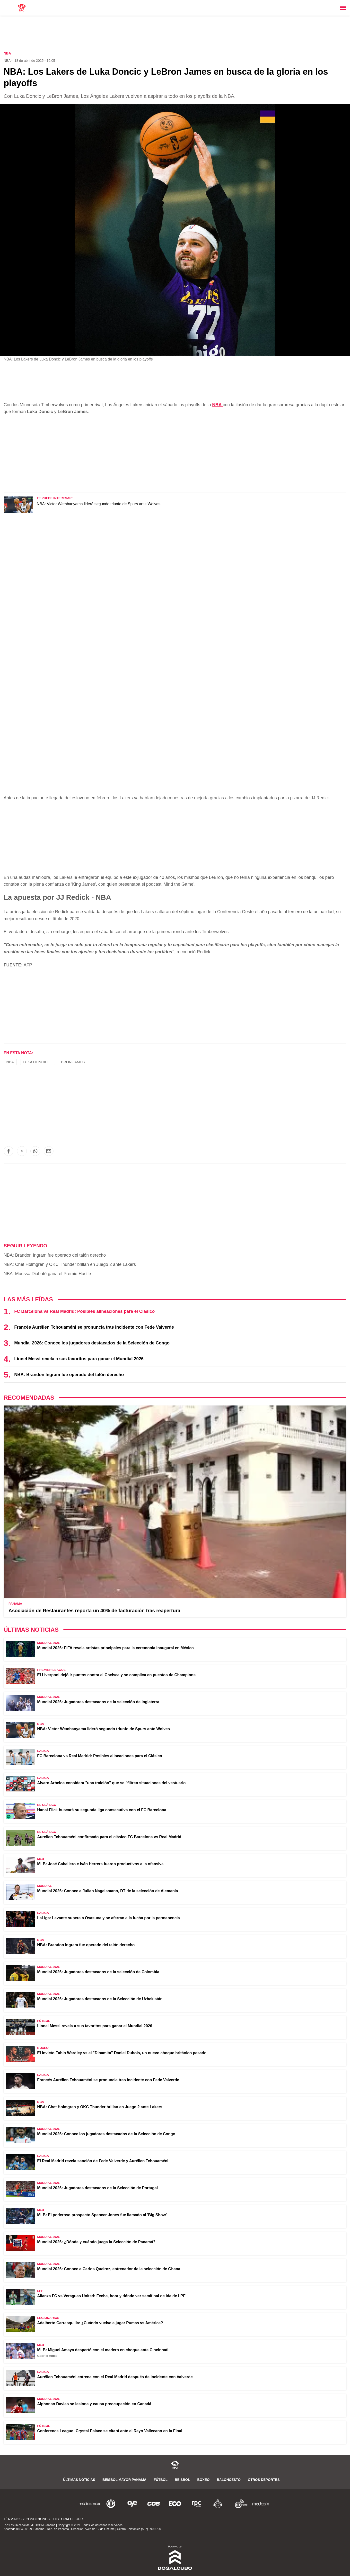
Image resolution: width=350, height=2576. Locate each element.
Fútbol (160, 2480)
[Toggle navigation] (343, 8)
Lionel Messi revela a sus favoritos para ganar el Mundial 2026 (78, 1358)
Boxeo (203, 2480)
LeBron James (71, 1062)
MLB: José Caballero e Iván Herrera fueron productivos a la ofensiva (100, 1864)
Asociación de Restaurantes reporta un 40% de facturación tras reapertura (94, 1610)
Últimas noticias (79, 2480)
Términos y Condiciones (27, 2519)
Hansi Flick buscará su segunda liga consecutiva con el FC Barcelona (101, 1810)
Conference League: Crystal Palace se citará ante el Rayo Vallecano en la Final (109, 2431)
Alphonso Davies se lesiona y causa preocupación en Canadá (94, 2404)
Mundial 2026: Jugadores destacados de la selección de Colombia (98, 1972)
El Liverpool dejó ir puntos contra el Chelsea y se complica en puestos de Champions (116, 1675)
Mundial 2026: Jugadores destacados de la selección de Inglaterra (98, 1702)
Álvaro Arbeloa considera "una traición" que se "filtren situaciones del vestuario (111, 1783)
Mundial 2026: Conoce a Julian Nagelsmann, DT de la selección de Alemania (107, 1891)
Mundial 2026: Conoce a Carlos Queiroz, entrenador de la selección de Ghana (108, 2269)
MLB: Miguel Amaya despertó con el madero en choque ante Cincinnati (102, 2350)
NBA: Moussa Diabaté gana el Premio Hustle (47, 1273)
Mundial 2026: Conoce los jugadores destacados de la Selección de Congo (91, 1343)
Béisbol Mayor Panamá (124, 2480)
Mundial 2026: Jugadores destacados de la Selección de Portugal (97, 2188)
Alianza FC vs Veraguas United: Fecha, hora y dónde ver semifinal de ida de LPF (111, 2296)
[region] (175, 34)
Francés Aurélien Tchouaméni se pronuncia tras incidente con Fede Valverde (94, 1327)
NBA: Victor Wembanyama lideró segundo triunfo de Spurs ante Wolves (98, 504)
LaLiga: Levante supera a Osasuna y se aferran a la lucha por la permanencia (108, 1918)
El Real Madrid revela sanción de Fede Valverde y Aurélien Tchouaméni (102, 2161)
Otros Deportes (264, 2480)
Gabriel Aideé (47, 2356)
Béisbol (182, 2480)
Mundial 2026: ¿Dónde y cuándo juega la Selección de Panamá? (96, 2242)
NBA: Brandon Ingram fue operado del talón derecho (55, 1255)
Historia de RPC (68, 2519)
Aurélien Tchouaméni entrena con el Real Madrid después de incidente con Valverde (115, 2377)
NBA (7, 61)
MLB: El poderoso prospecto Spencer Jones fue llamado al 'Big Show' (102, 2215)
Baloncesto (229, 2480)
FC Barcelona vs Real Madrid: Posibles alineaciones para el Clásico (84, 1311)
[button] (8, 1151)
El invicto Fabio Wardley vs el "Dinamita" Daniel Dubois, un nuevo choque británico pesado (121, 2053)
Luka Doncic (35, 1062)
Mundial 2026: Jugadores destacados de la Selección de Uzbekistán (100, 1999)
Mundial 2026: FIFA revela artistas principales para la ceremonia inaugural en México (115, 1648)
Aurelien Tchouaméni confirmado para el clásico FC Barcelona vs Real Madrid (109, 1837)
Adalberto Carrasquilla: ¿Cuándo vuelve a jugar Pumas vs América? (100, 2323)
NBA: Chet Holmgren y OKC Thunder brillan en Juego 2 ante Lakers (70, 1264)
